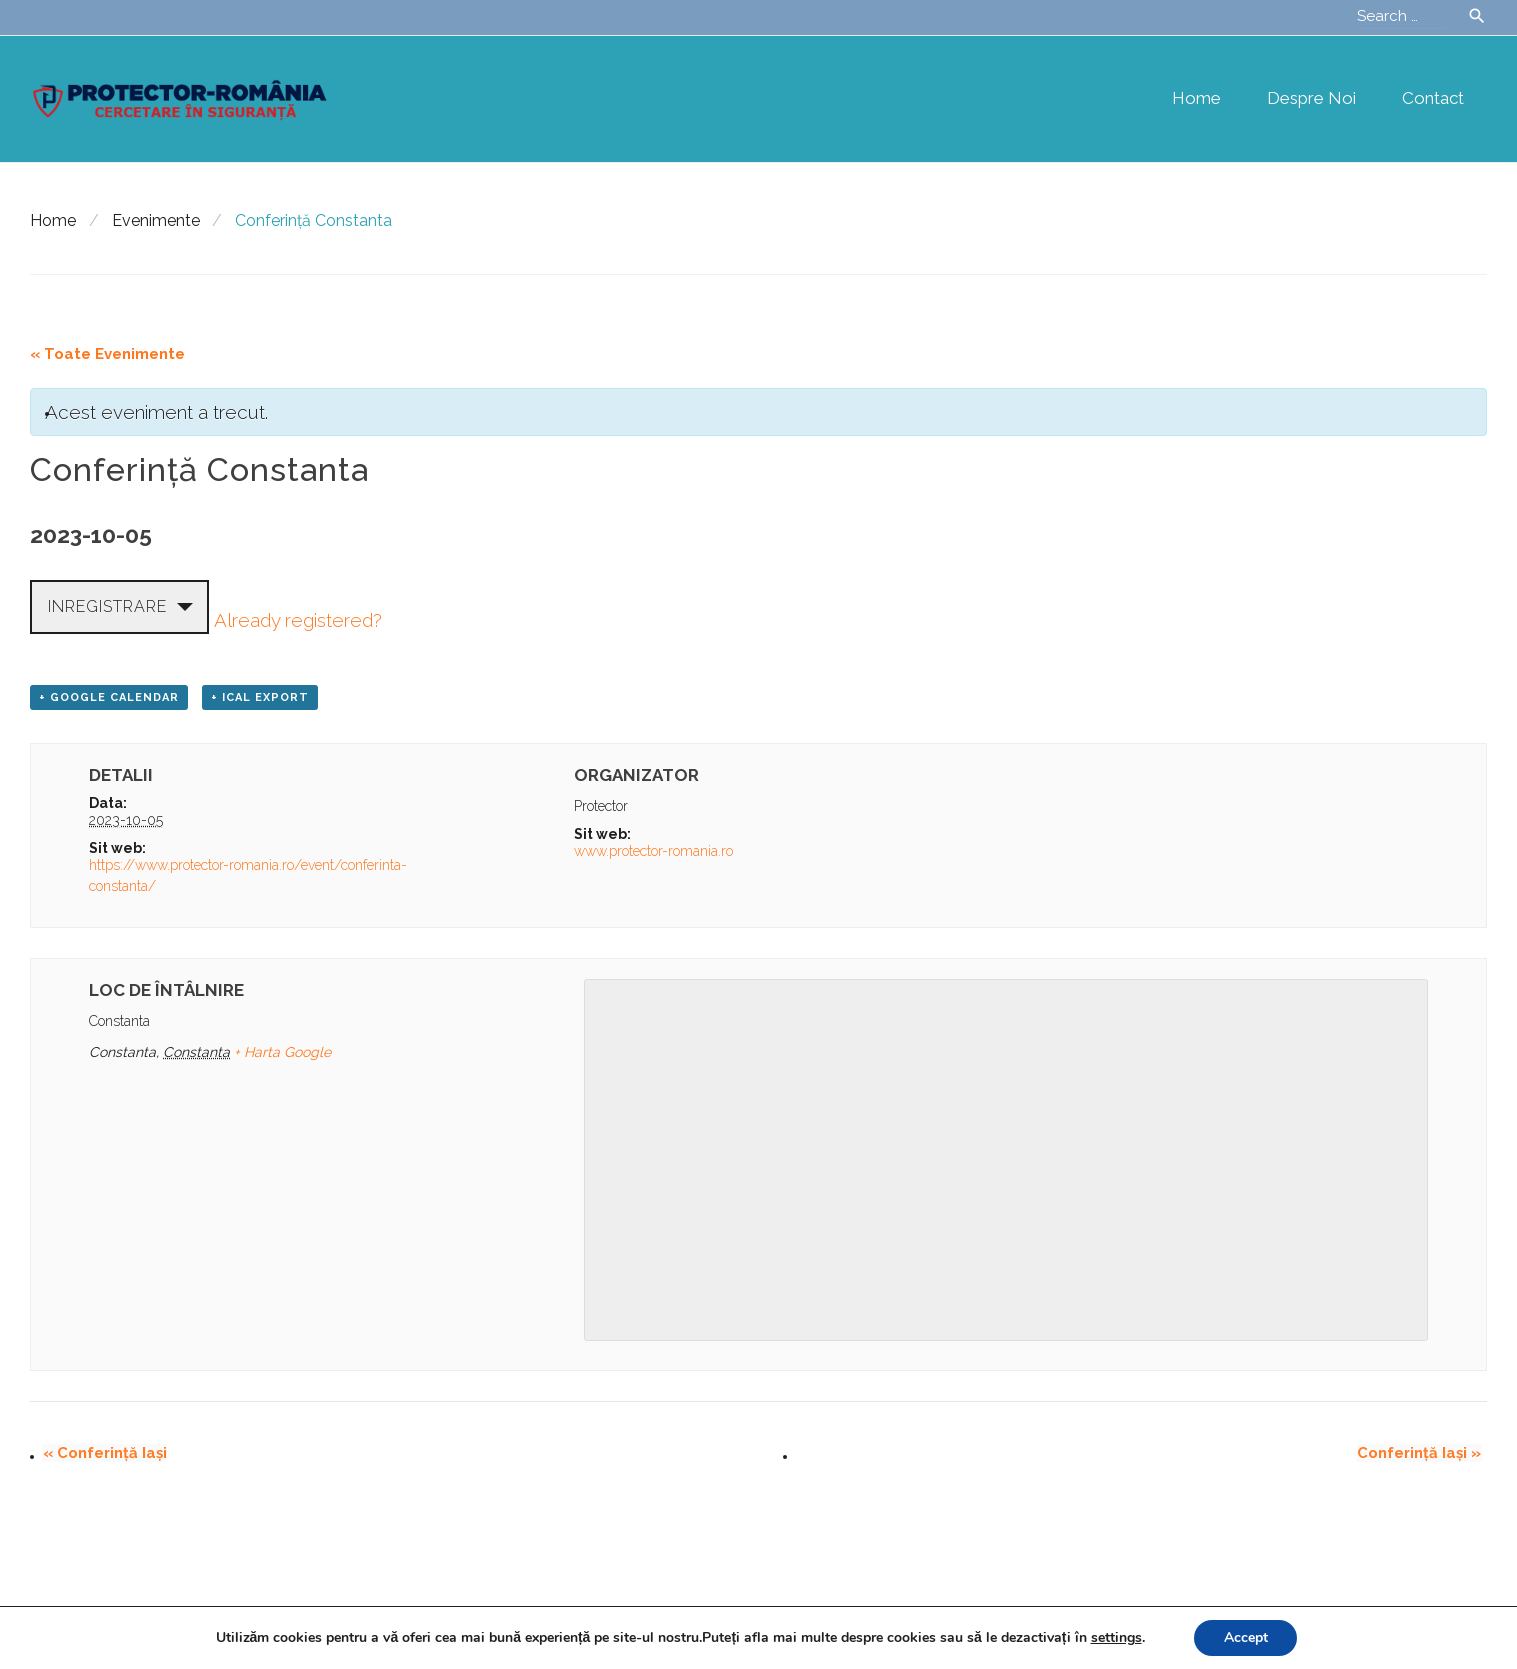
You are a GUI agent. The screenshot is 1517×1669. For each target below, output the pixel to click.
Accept (1246, 1637)
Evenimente (156, 220)
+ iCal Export (260, 697)
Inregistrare (107, 606)
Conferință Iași (104, 1453)
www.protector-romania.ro (653, 851)
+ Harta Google (282, 1052)
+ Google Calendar (109, 697)
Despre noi (1311, 98)
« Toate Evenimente (107, 354)
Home (1196, 98)
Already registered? (298, 620)
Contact (1433, 98)
